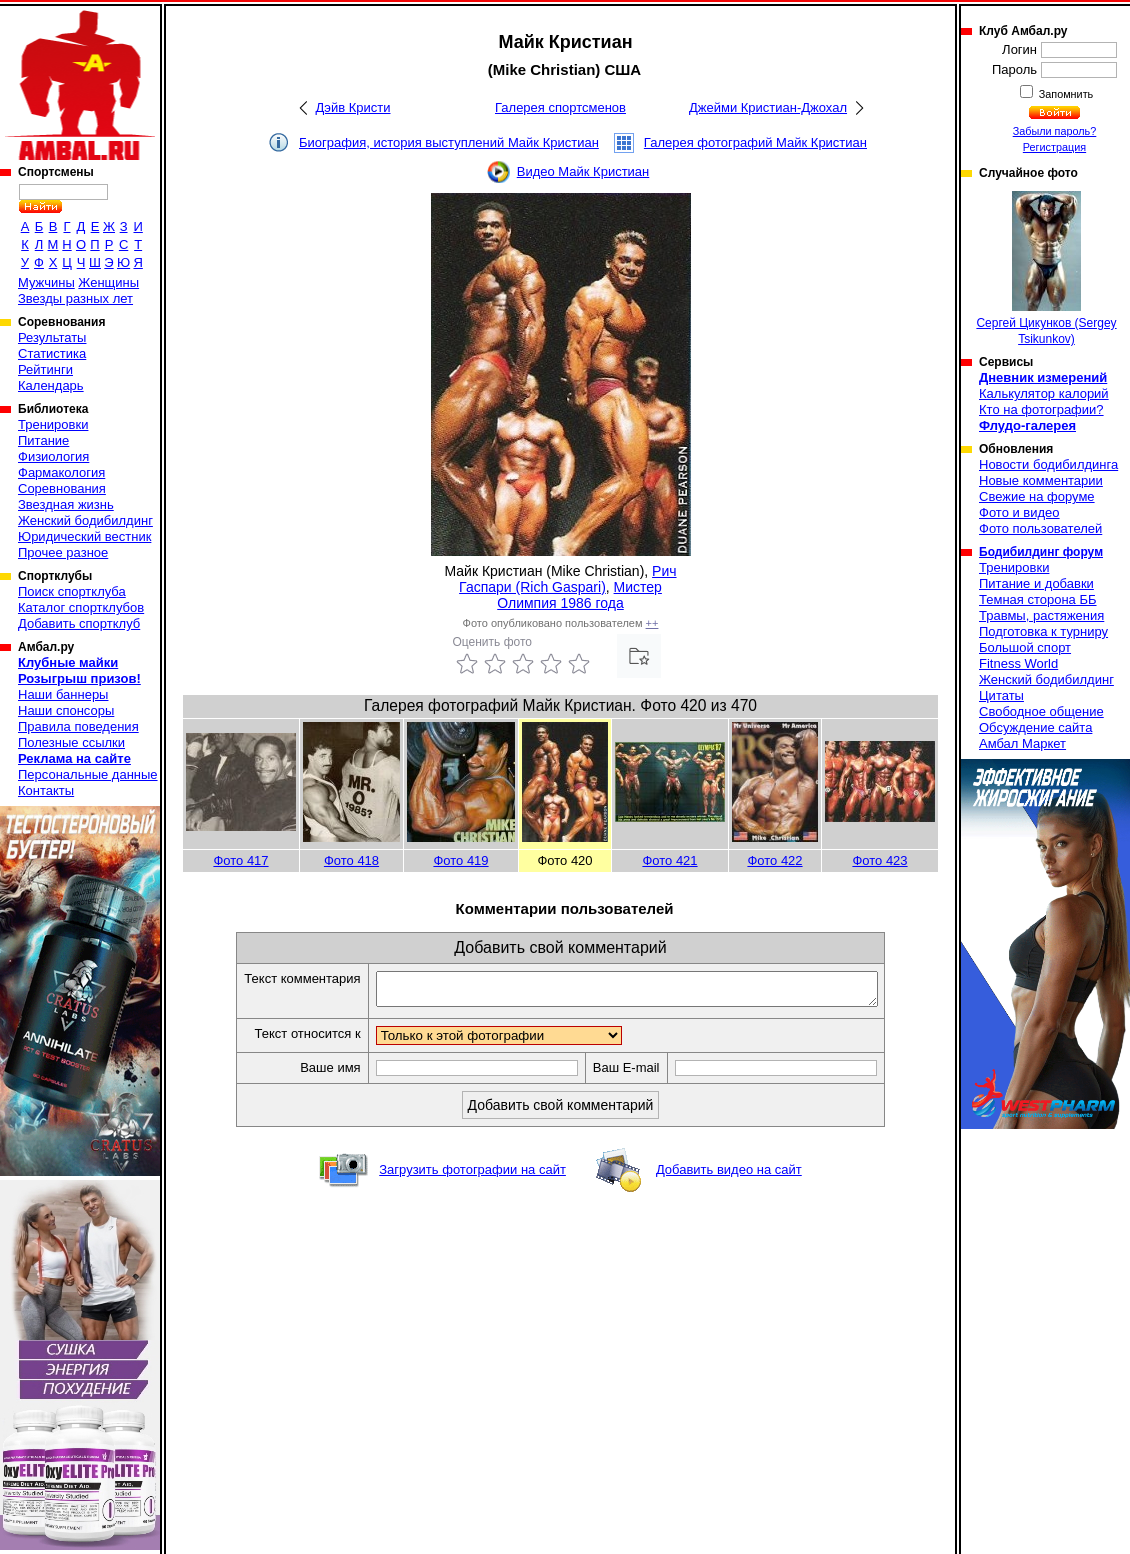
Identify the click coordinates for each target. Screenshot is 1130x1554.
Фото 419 (460, 860)
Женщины (108, 282)
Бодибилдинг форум (1041, 552)
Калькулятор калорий (1044, 393)
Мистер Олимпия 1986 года (579, 595)
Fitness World (1018, 663)
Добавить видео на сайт (729, 1175)
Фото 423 (879, 860)
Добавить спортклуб (79, 623)
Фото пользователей (1040, 528)
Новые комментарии (1041, 480)
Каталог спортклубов (81, 607)
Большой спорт (1025, 647)
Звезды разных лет (75, 298)
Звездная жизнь (66, 504)
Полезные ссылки (71, 742)
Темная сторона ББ (1038, 599)
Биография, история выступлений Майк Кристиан (449, 142)
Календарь (51, 385)
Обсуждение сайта (1035, 727)
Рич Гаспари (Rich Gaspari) (567, 579)
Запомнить (1065, 94)
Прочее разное (63, 552)
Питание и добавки (1036, 583)
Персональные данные (88, 774)
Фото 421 (669, 860)
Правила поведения (78, 726)
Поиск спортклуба (72, 591)
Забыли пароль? (1055, 131)
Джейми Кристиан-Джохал (768, 107)
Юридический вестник (84, 536)
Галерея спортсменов (560, 107)
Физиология (53, 456)
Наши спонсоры (66, 710)
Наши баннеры (63, 694)
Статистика (52, 353)
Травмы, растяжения (1041, 615)
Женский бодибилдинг (85, 520)
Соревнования (62, 488)
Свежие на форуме (1037, 496)
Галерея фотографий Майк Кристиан (755, 142)
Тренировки (53, 424)
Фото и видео (1019, 512)
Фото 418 (351, 860)
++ (652, 623)
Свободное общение (1041, 711)
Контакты (46, 790)
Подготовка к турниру (1043, 631)
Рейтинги (45, 369)
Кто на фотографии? (1041, 409)
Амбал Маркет (1022, 743)
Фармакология (61, 472)
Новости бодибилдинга (1048, 464)
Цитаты (1001, 695)
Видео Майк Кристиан (583, 171)
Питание (43, 440)
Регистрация (1054, 147)
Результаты (52, 337)
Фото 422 (774, 860)
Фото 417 (240, 860)
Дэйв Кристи (353, 107)
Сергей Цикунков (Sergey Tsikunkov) (1046, 268)
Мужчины (46, 282)
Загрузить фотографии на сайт (472, 1175)
